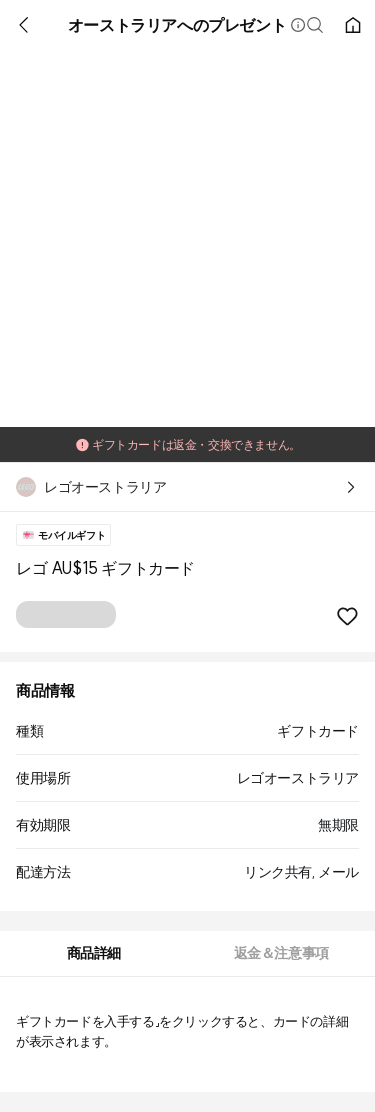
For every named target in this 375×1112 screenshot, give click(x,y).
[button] (298, 25)
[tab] (94, 953)
